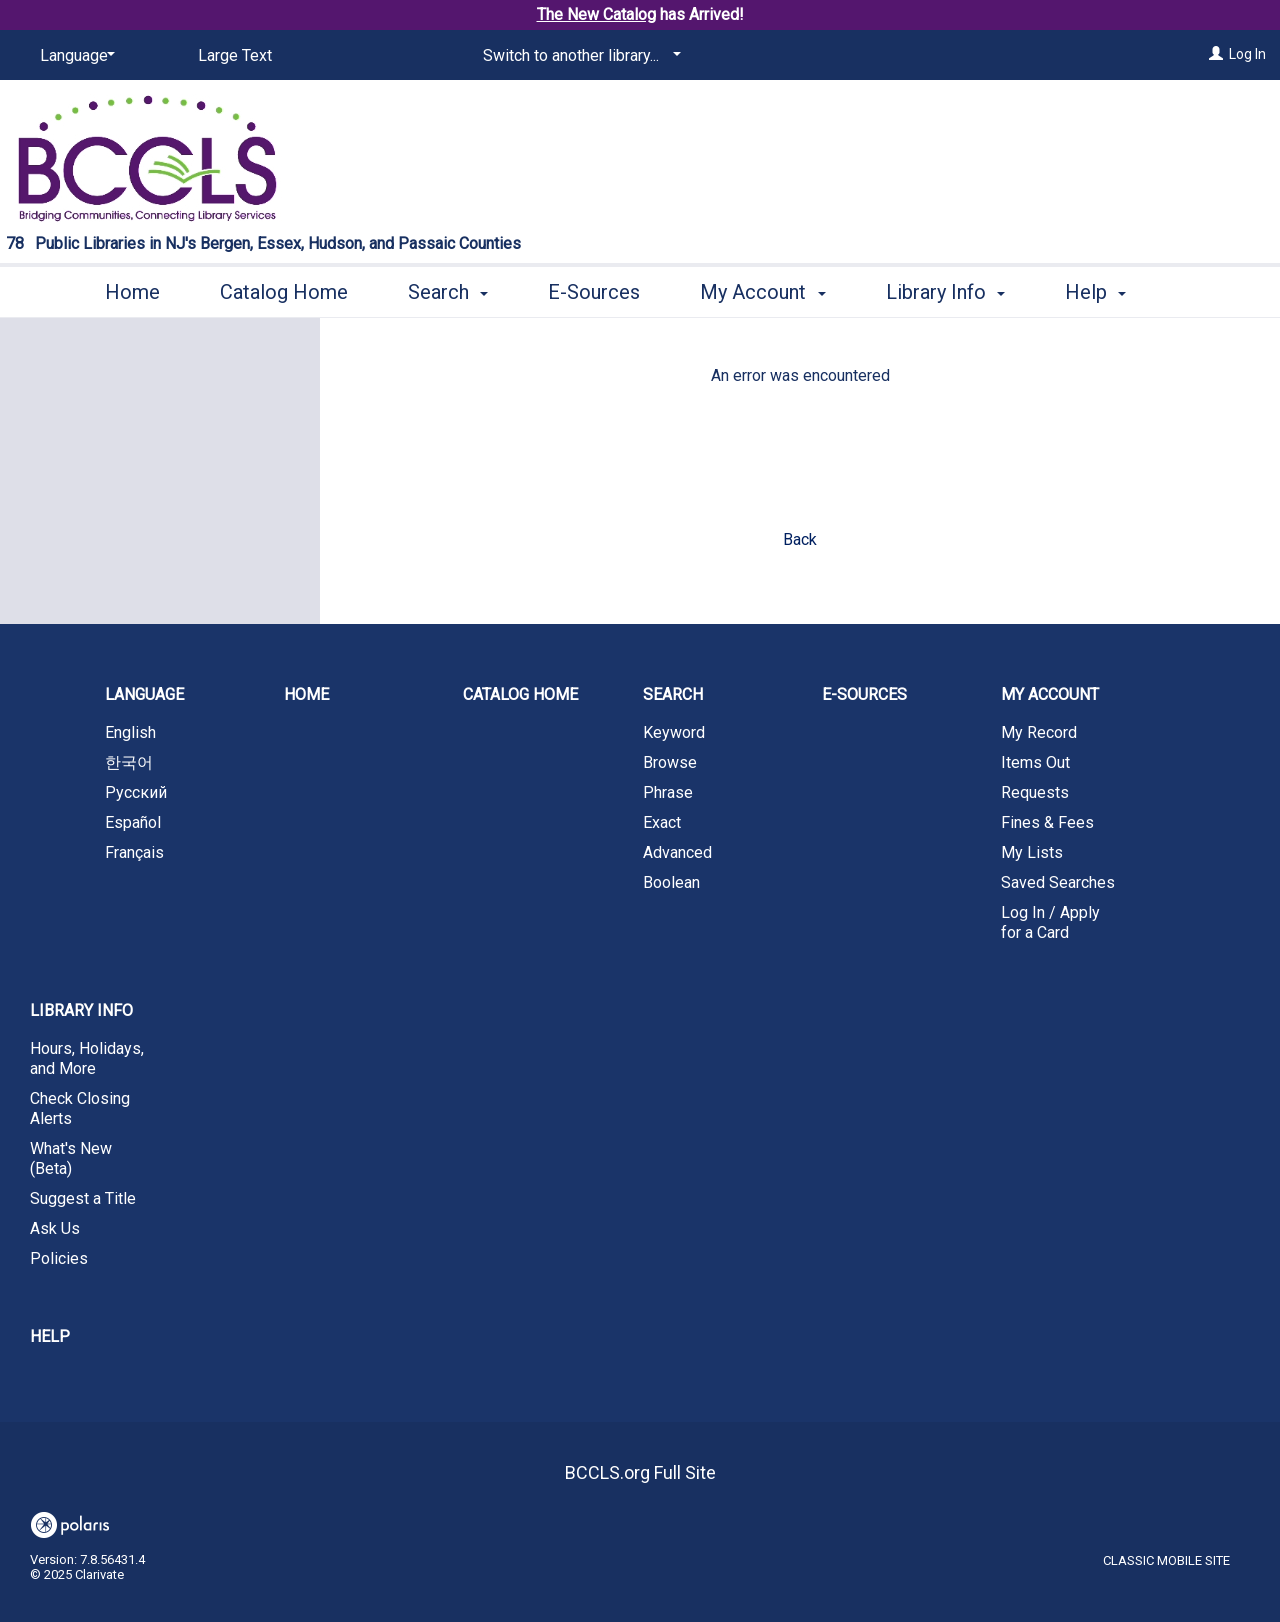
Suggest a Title (83, 1198)
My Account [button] (762, 289)
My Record (1039, 732)
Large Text (235, 55)
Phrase (668, 792)
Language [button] (144, 694)
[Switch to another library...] (578, 56)
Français (134, 852)
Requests (1035, 792)
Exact (662, 822)
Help (50, 1336)
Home (132, 289)
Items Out (1035, 762)
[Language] (74, 56)
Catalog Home (284, 289)
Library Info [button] (945, 289)
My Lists (1032, 852)
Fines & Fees (1047, 822)
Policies (59, 1258)
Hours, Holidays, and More (87, 1058)
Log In (1247, 54)
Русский (136, 792)
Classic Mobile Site (1166, 1560)
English (130, 732)
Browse (670, 762)
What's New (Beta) (71, 1158)
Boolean (671, 882)
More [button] (1104, 292)
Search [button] (448, 289)
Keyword (674, 732)
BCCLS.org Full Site (640, 1472)
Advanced (677, 852)
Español (133, 822)
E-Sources (594, 289)
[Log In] (1216, 54)
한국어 (129, 762)
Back (800, 539)
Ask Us (55, 1228)
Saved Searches (1058, 882)
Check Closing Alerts (80, 1108)
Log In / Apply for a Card (1050, 922)
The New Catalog (596, 14)
